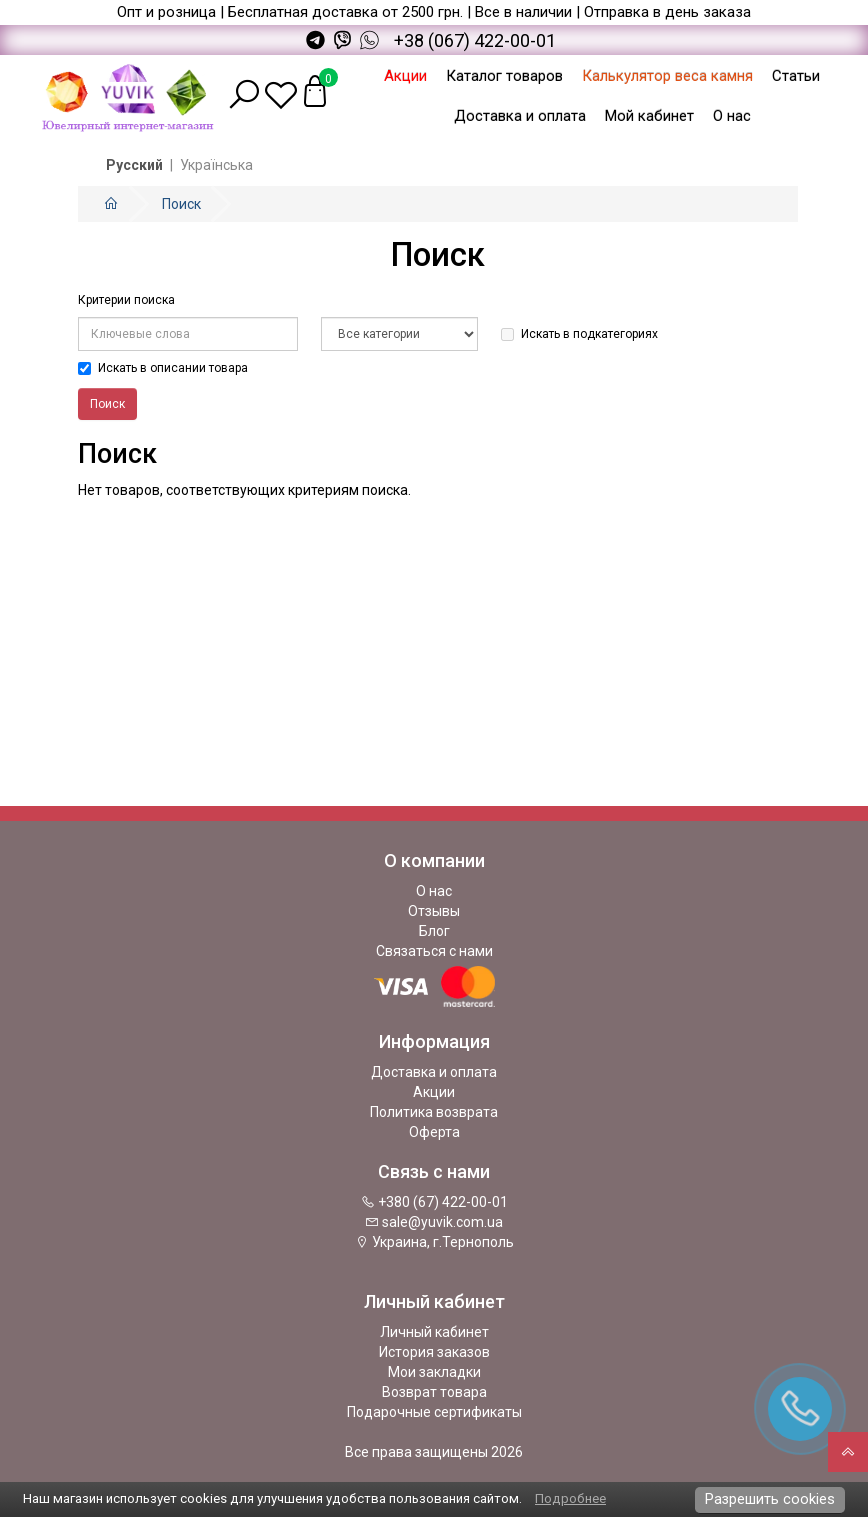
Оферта (434, 1132)
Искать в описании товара (163, 368)
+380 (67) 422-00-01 (434, 1202)
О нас (732, 116)
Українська (216, 165)
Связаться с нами (434, 951)
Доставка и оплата (520, 116)
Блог (434, 931)
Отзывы (434, 911)
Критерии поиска (126, 300)
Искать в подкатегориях (579, 334)
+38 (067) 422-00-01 (475, 41)
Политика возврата (434, 1112)
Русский (134, 165)
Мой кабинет (649, 116)
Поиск (181, 204)
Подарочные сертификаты (434, 1412)
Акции (405, 76)
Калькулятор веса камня (667, 76)
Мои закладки (434, 1372)
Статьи (796, 76)
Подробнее (570, 1498)
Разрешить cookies (770, 1499)
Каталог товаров (504, 76)
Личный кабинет (434, 1332)
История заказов (434, 1352)
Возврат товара (434, 1392)
